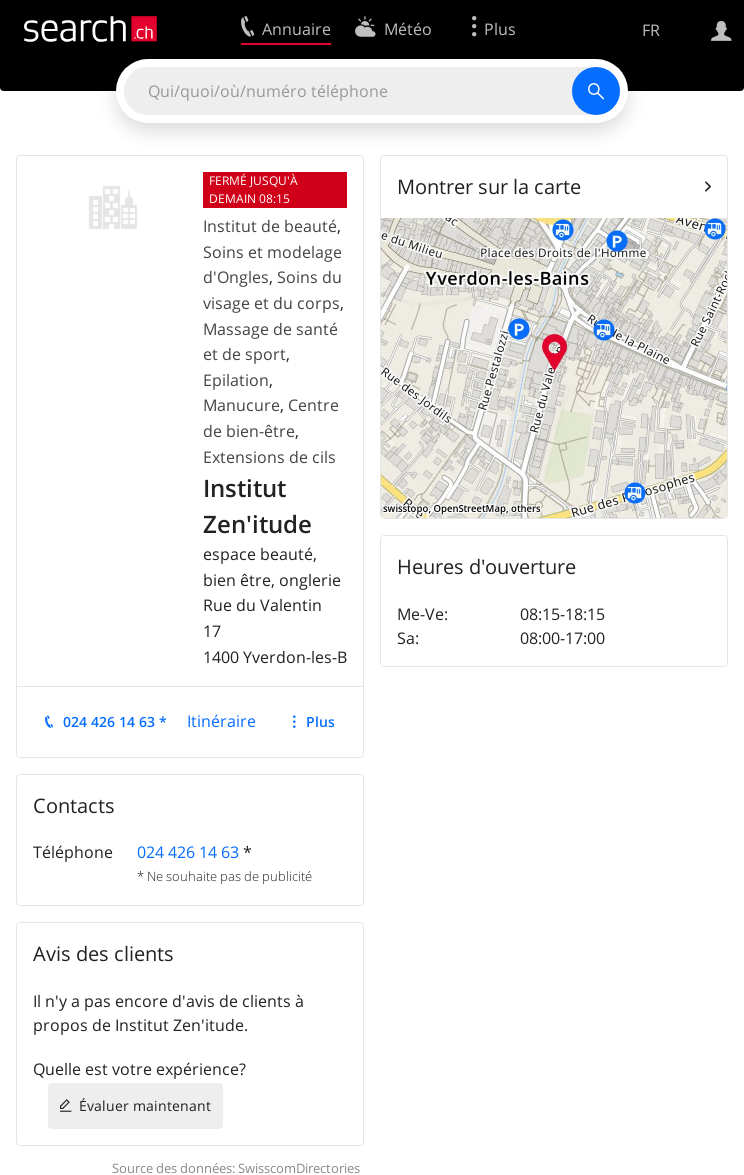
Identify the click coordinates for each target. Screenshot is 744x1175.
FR (651, 30)
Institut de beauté (270, 226)
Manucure (241, 405)
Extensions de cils (269, 457)
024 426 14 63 (188, 852)
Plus (320, 721)
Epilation (236, 380)
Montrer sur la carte (489, 186)
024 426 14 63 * (115, 721)
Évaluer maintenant (145, 1105)
